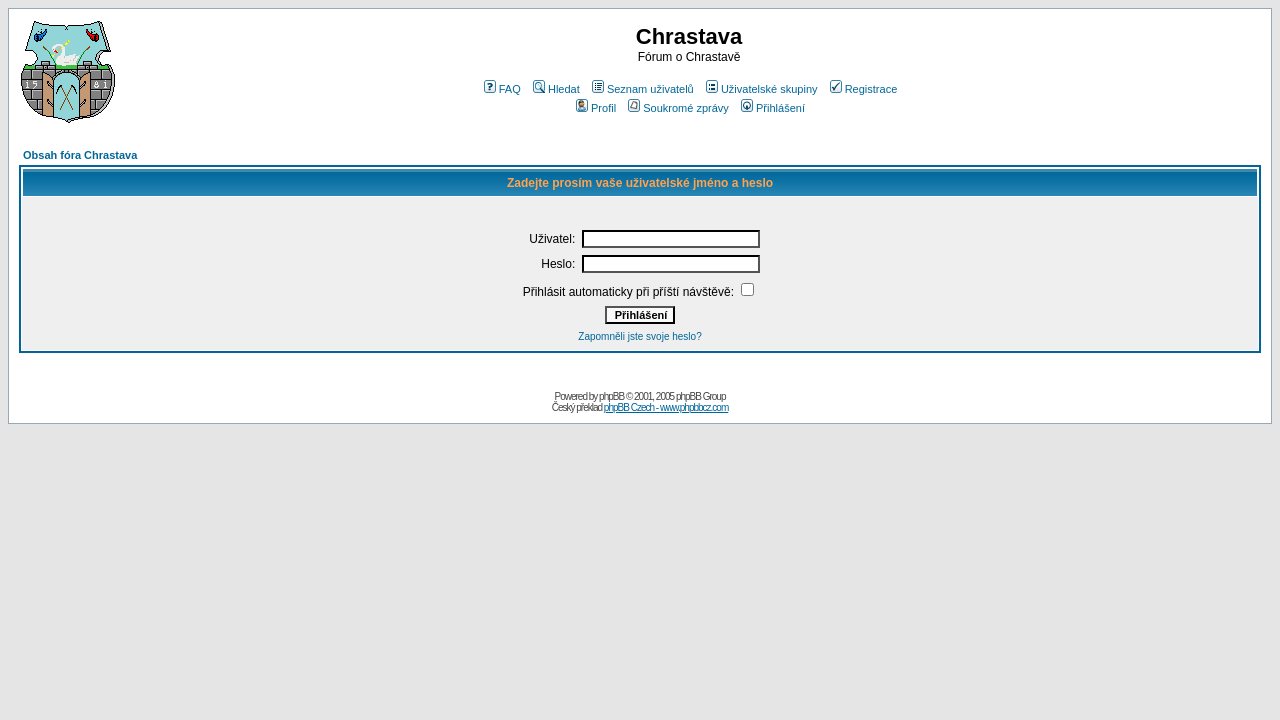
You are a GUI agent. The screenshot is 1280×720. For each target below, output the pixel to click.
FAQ (502, 89)
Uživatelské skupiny (762, 89)
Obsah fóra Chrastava (80, 155)
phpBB (611, 396)
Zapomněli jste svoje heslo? (639, 336)
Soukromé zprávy (678, 108)
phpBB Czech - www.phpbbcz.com (666, 407)
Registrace (864, 89)
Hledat (556, 89)
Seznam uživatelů (643, 89)
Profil (596, 108)
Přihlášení (773, 108)
